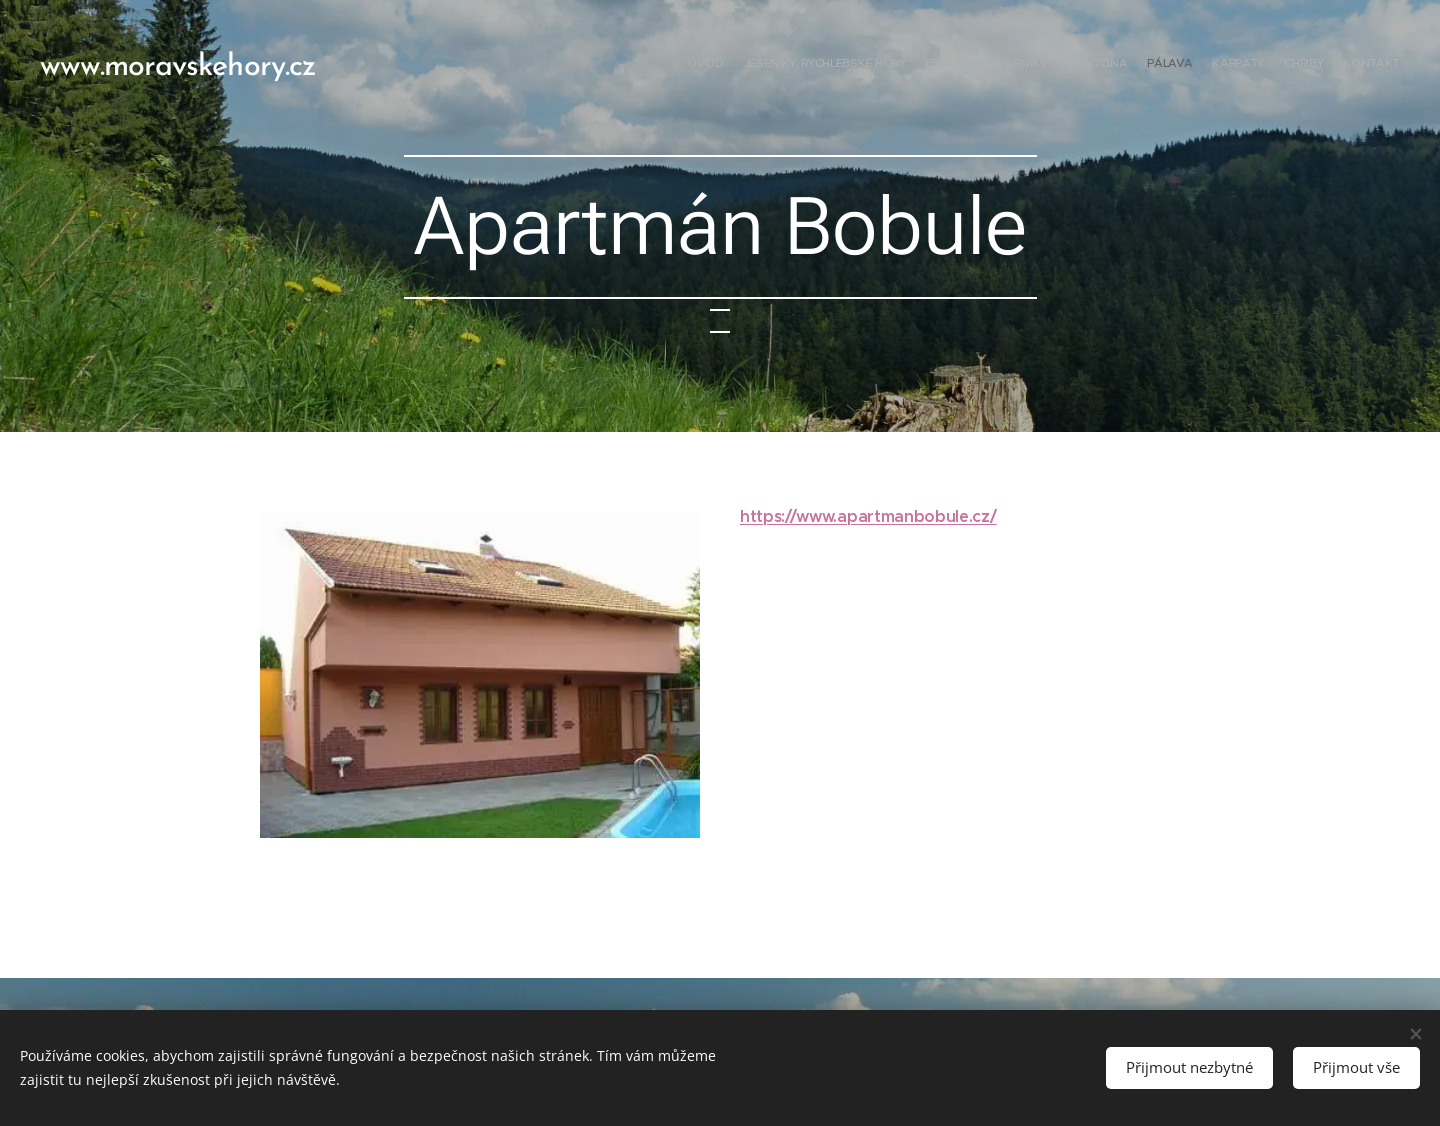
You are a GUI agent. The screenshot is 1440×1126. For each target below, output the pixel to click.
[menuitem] (1262, 65)
